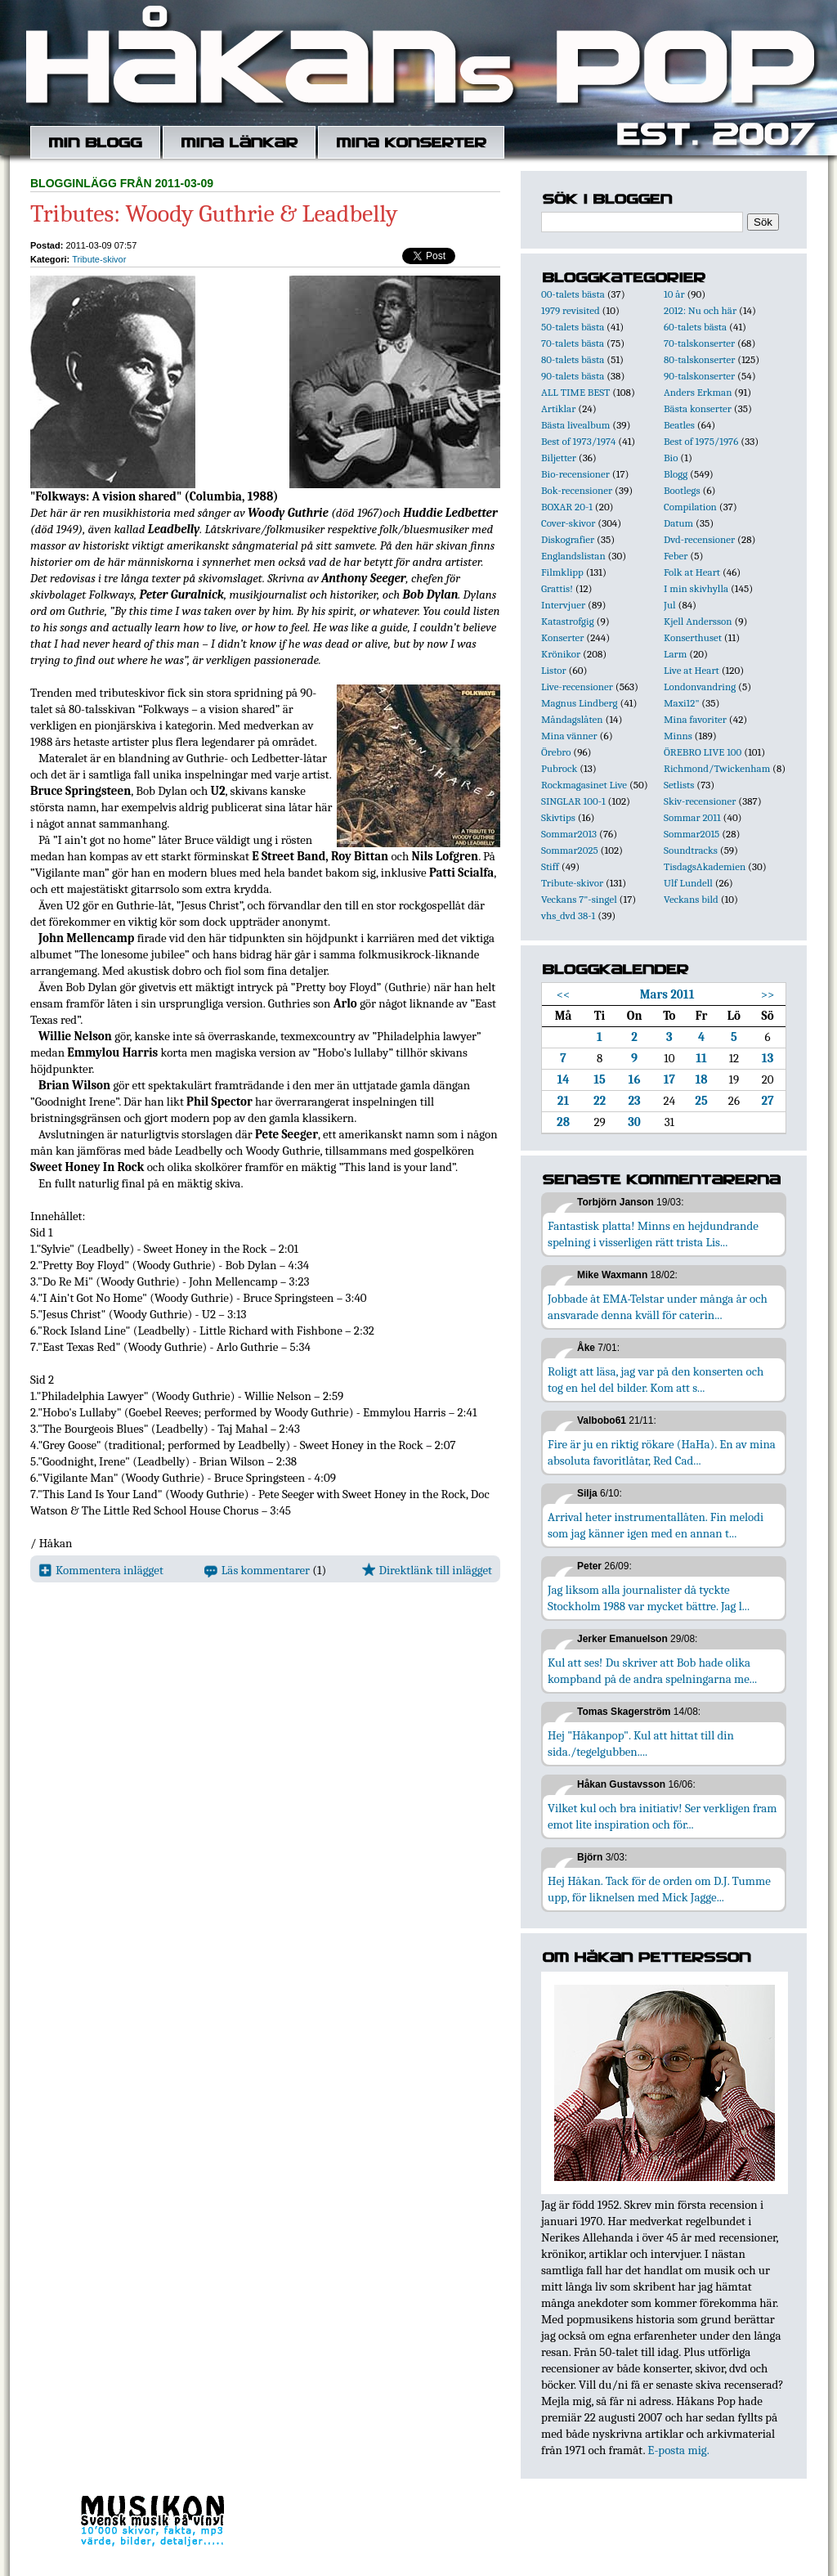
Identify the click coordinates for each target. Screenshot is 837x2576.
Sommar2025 (569, 850)
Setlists (679, 785)
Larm (675, 654)
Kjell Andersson (698, 621)
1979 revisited (570, 310)
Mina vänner (569, 735)
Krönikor (560, 654)
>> (768, 994)
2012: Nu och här (700, 310)
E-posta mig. (678, 2450)
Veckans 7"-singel (579, 899)
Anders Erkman (698, 392)
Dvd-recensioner (699, 539)
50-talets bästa (572, 327)
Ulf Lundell (688, 883)
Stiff (550, 866)
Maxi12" (682, 703)
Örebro (556, 752)
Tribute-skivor (99, 259)
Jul (670, 605)
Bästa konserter (698, 408)
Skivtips (558, 817)
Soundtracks (691, 850)
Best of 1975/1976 (701, 441)
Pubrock (559, 768)
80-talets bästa (572, 359)
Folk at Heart (692, 572)
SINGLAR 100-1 (573, 801)
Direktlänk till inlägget (427, 1570)
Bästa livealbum (575, 425)
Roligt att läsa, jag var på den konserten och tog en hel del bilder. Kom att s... (655, 1379)
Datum (678, 523)
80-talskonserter (699, 359)
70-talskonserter (699, 343)
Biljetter (558, 457)
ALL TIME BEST (575, 392)
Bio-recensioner (575, 474)
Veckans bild (691, 899)
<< (564, 994)
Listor (553, 670)
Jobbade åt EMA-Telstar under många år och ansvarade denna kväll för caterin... (658, 1306)
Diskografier (567, 539)
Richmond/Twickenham (717, 768)
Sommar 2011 (692, 817)
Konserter (562, 637)
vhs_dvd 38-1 (568, 915)
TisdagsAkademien (704, 866)
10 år (674, 294)
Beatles (679, 425)
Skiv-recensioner (700, 801)
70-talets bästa (572, 343)
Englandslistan (573, 556)
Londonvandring (700, 686)
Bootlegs (682, 490)
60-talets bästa (695, 327)
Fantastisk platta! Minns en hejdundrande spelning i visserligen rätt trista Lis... (653, 1234)
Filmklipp (562, 572)
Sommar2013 (569, 834)
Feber (675, 556)
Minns (678, 735)
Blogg (675, 474)
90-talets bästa (572, 376)
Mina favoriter (695, 719)
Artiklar (558, 408)
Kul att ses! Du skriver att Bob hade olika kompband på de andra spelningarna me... (652, 1670)
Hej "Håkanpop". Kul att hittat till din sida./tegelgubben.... (641, 1743)
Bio (671, 457)
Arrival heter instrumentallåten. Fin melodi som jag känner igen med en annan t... (655, 1525)
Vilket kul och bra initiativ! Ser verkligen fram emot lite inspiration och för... (662, 1816)
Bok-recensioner (576, 490)
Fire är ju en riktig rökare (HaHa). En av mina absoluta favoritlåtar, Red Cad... (662, 1452)
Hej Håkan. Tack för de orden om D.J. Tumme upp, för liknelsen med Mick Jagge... (659, 1889)
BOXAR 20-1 (567, 506)
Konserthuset (693, 637)
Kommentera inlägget (100, 1570)
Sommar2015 (691, 834)
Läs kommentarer (257, 1570)
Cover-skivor (568, 523)
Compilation (690, 506)
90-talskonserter (699, 376)
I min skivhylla (696, 588)
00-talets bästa (573, 294)
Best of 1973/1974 (578, 441)
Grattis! (557, 588)
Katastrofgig (567, 621)
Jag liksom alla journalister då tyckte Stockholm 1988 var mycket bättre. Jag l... (649, 1597)
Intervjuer (563, 605)
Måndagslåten (572, 719)
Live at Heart (691, 670)
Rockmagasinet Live (584, 785)
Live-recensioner (577, 686)
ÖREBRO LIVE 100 (702, 752)
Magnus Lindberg (579, 703)
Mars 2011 (667, 994)
